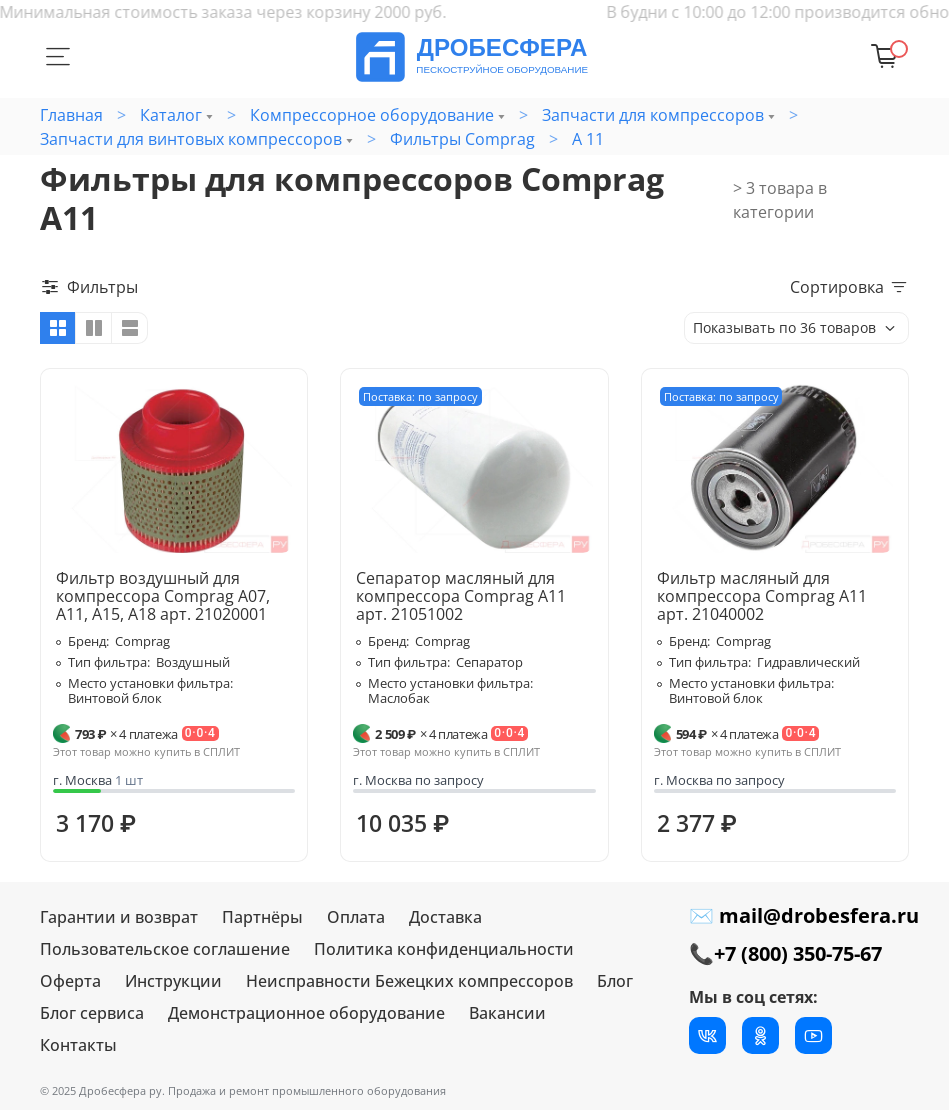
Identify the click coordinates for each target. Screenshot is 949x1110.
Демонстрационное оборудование (306, 1013)
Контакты (78, 1045)
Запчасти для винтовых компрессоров (191, 139)
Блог (615, 981)
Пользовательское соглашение (165, 949)
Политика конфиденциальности (444, 949)
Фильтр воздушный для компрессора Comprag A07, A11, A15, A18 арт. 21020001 (163, 596)
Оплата (356, 917)
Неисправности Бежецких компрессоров (409, 981)
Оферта (70, 981)
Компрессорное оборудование (372, 115)
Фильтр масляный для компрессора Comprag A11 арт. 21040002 (762, 596)
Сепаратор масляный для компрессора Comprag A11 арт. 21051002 (461, 596)
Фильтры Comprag (462, 139)
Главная (71, 115)
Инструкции (173, 981)
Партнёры (262, 917)
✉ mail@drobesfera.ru (804, 915)
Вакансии (507, 1013)
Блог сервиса (92, 1013)
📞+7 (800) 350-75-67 (785, 953)
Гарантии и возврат (119, 917)
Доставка (445, 917)
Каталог (171, 115)
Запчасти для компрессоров (653, 115)
